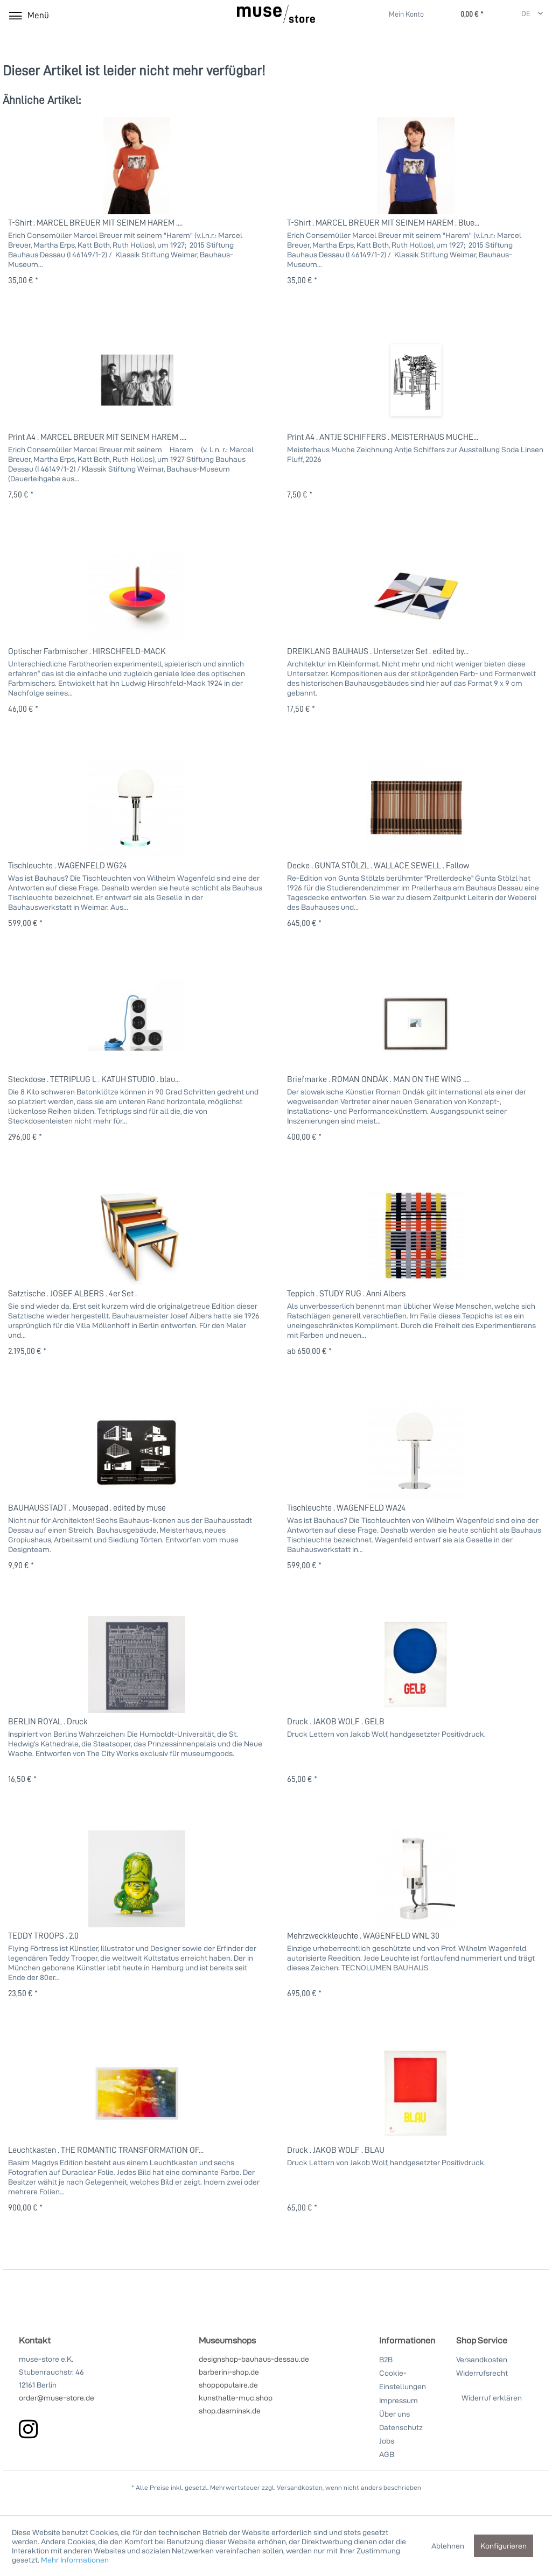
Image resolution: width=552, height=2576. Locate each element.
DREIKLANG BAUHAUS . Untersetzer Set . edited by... (378, 650)
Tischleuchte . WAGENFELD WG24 (67, 865)
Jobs (386, 2440)
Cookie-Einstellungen (402, 2379)
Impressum (398, 2400)
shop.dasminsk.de (230, 2410)
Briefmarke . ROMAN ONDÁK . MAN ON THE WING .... (378, 1078)
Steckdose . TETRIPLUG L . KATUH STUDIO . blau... (94, 1078)
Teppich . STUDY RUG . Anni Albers (346, 1293)
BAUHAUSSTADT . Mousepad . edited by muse (87, 1507)
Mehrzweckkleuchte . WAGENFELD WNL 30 (363, 1935)
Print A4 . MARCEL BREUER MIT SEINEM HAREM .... (97, 436)
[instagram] (28, 2428)
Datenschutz (401, 2427)
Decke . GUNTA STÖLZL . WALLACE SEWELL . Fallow (378, 865)
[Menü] (28, 15)
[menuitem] (400, 14)
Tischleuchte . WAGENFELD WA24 (346, 1507)
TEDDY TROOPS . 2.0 (43, 1935)
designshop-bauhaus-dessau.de (254, 2358)
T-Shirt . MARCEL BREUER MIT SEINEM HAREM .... (95, 222)
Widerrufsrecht (482, 2372)
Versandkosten (481, 2359)
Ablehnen (447, 2545)
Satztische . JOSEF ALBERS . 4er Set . (72, 1293)
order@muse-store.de (56, 2397)
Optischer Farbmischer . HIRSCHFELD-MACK (87, 650)
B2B (386, 2359)
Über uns (394, 2413)
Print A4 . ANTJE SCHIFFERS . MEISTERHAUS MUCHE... (382, 436)
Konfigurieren (503, 2545)
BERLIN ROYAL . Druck (48, 1721)
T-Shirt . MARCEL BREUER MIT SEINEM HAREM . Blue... (383, 222)
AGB (386, 2454)
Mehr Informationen (75, 2559)
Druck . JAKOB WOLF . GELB (336, 1721)
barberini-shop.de (229, 2371)
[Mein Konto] (399, 15)
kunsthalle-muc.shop (235, 2397)
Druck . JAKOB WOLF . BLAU (336, 2149)
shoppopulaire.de (228, 2384)
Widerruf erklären (492, 2397)
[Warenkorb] (461, 15)
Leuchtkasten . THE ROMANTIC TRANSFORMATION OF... (106, 2149)
